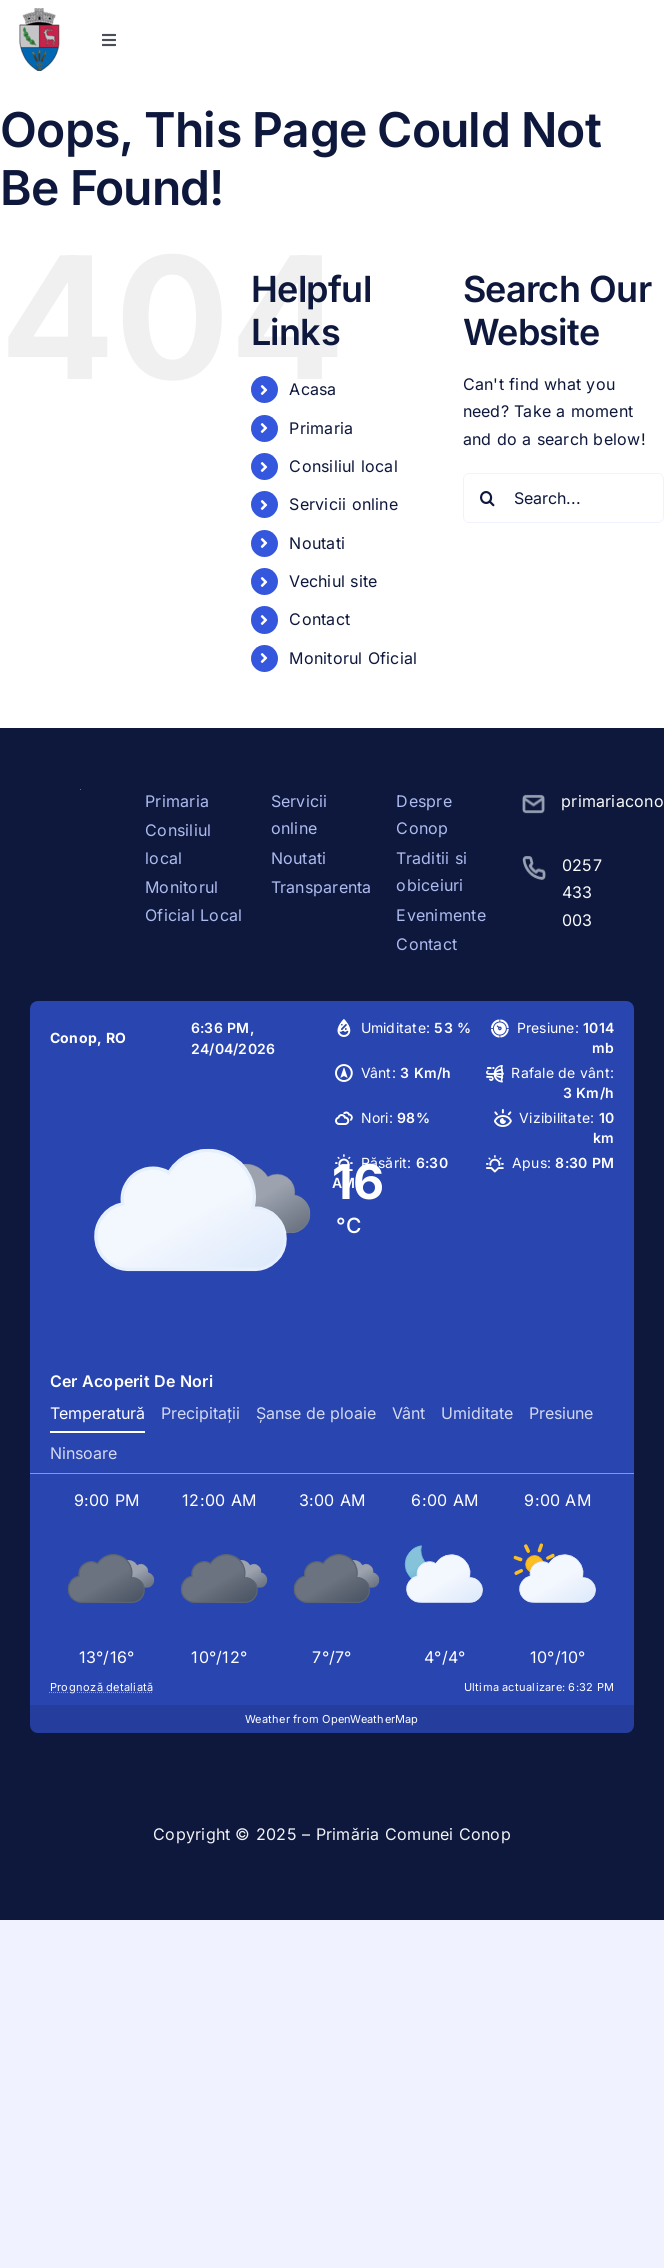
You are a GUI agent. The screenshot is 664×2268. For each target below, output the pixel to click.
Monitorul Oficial (353, 658)
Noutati (317, 543)
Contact (319, 619)
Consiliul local (343, 466)
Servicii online (343, 504)
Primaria (321, 428)
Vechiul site (333, 581)
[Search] (488, 498)
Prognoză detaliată (101, 1687)
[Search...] (563, 498)
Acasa (312, 389)
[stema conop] (39, 16)
